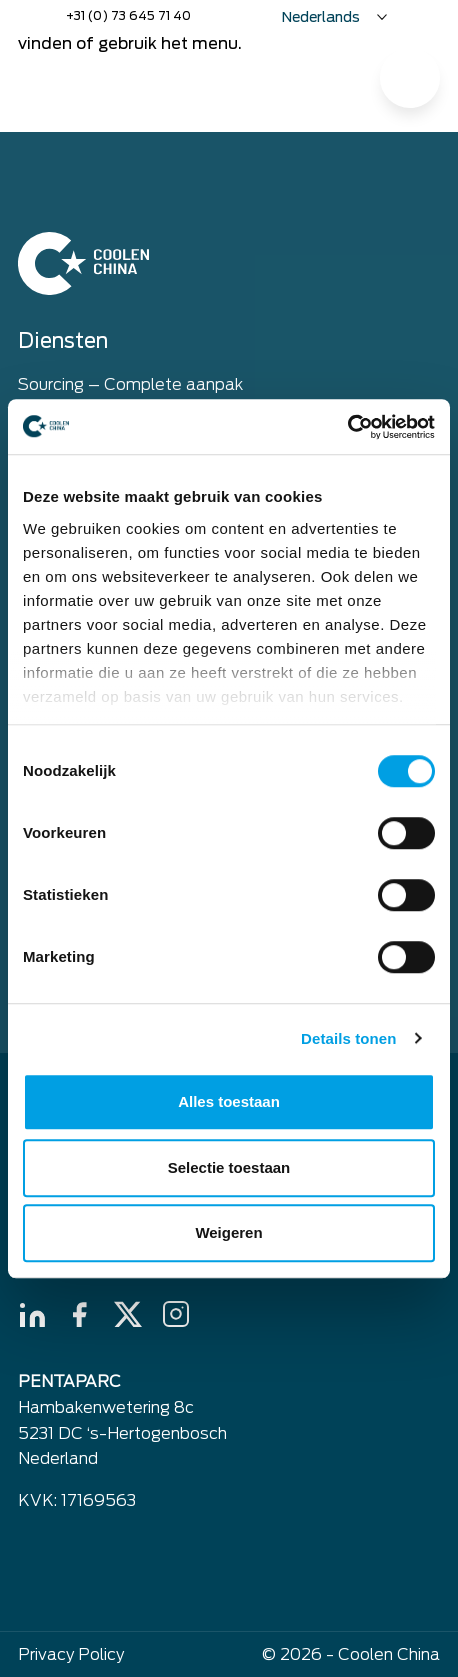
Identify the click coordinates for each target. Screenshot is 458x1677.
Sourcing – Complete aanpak (130, 384)
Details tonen (348, 1038)
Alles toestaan (229, 1101)
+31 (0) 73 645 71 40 (128, 15)
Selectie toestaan (229, 1167)
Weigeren (228, 1232)
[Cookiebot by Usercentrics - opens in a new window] (347, 427)
